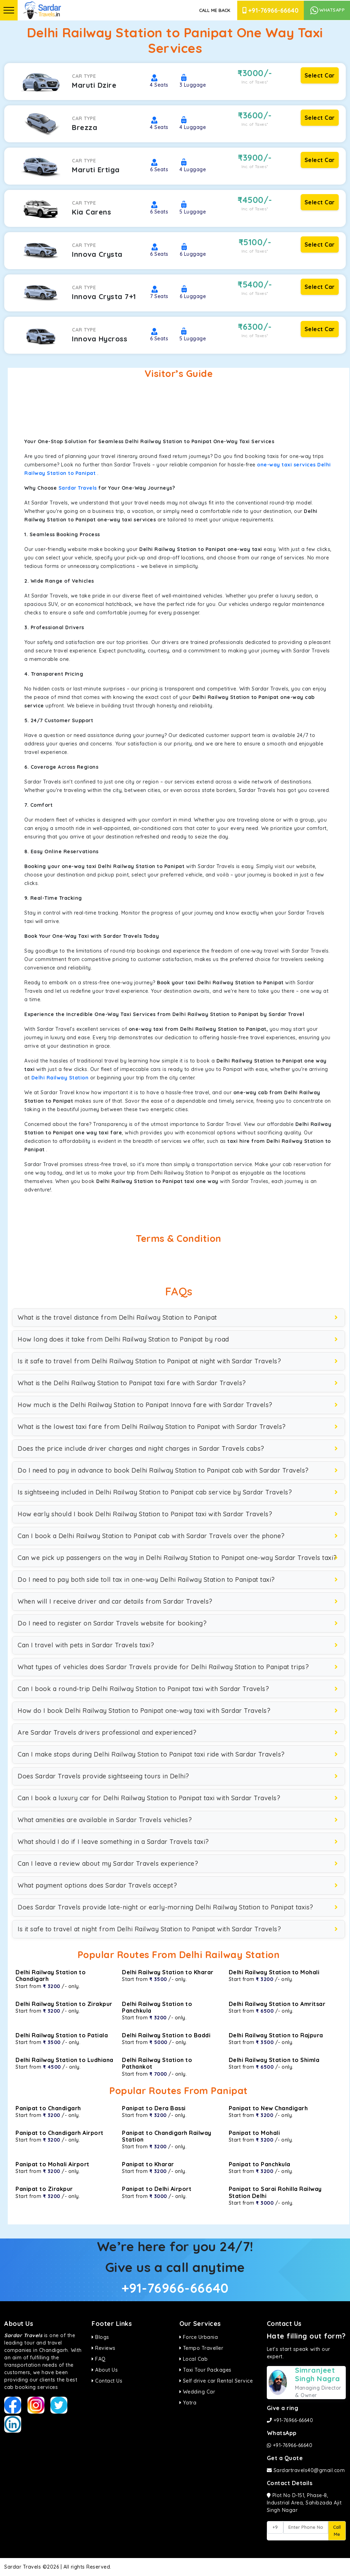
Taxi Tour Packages (205, 2370)
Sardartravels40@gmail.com (306, 2470)
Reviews (104, 2348)
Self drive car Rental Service (216, 2381)
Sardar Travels (78, 488)
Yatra (188, 2402)
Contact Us (107, 2381)
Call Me (337, 2530)
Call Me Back (214, 10)
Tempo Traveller (201, 2348)
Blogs (100, 2337)
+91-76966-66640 (270, 10)
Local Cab (193, 2359)
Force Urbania (198, 2337)
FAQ (99, 2359)
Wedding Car (197, 2392)
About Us (105, 2370)
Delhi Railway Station (60, 1078)
